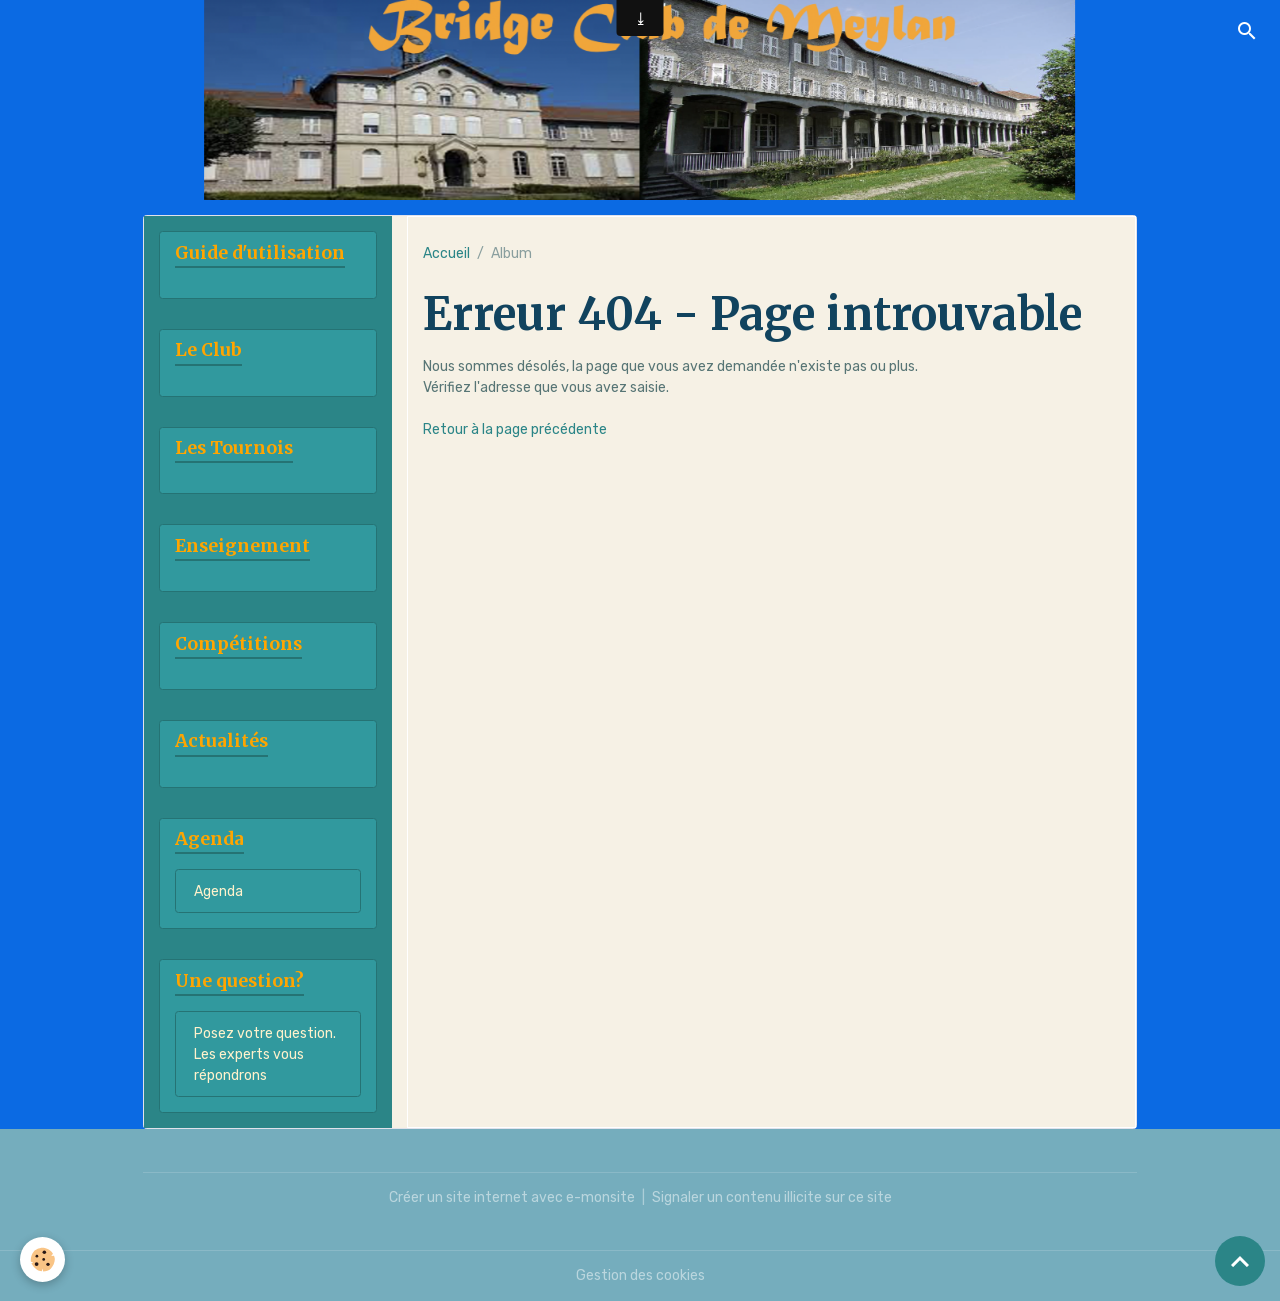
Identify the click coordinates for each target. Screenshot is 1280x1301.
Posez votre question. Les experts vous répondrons (265, 1054)
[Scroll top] (1240, 1261)
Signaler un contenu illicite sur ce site (772, 1197)
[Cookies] (42, 1259)
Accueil (446, 253)
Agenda (218, 891)
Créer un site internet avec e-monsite (512, 1197)
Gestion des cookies (640, 1275)
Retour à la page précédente (515, 429)
